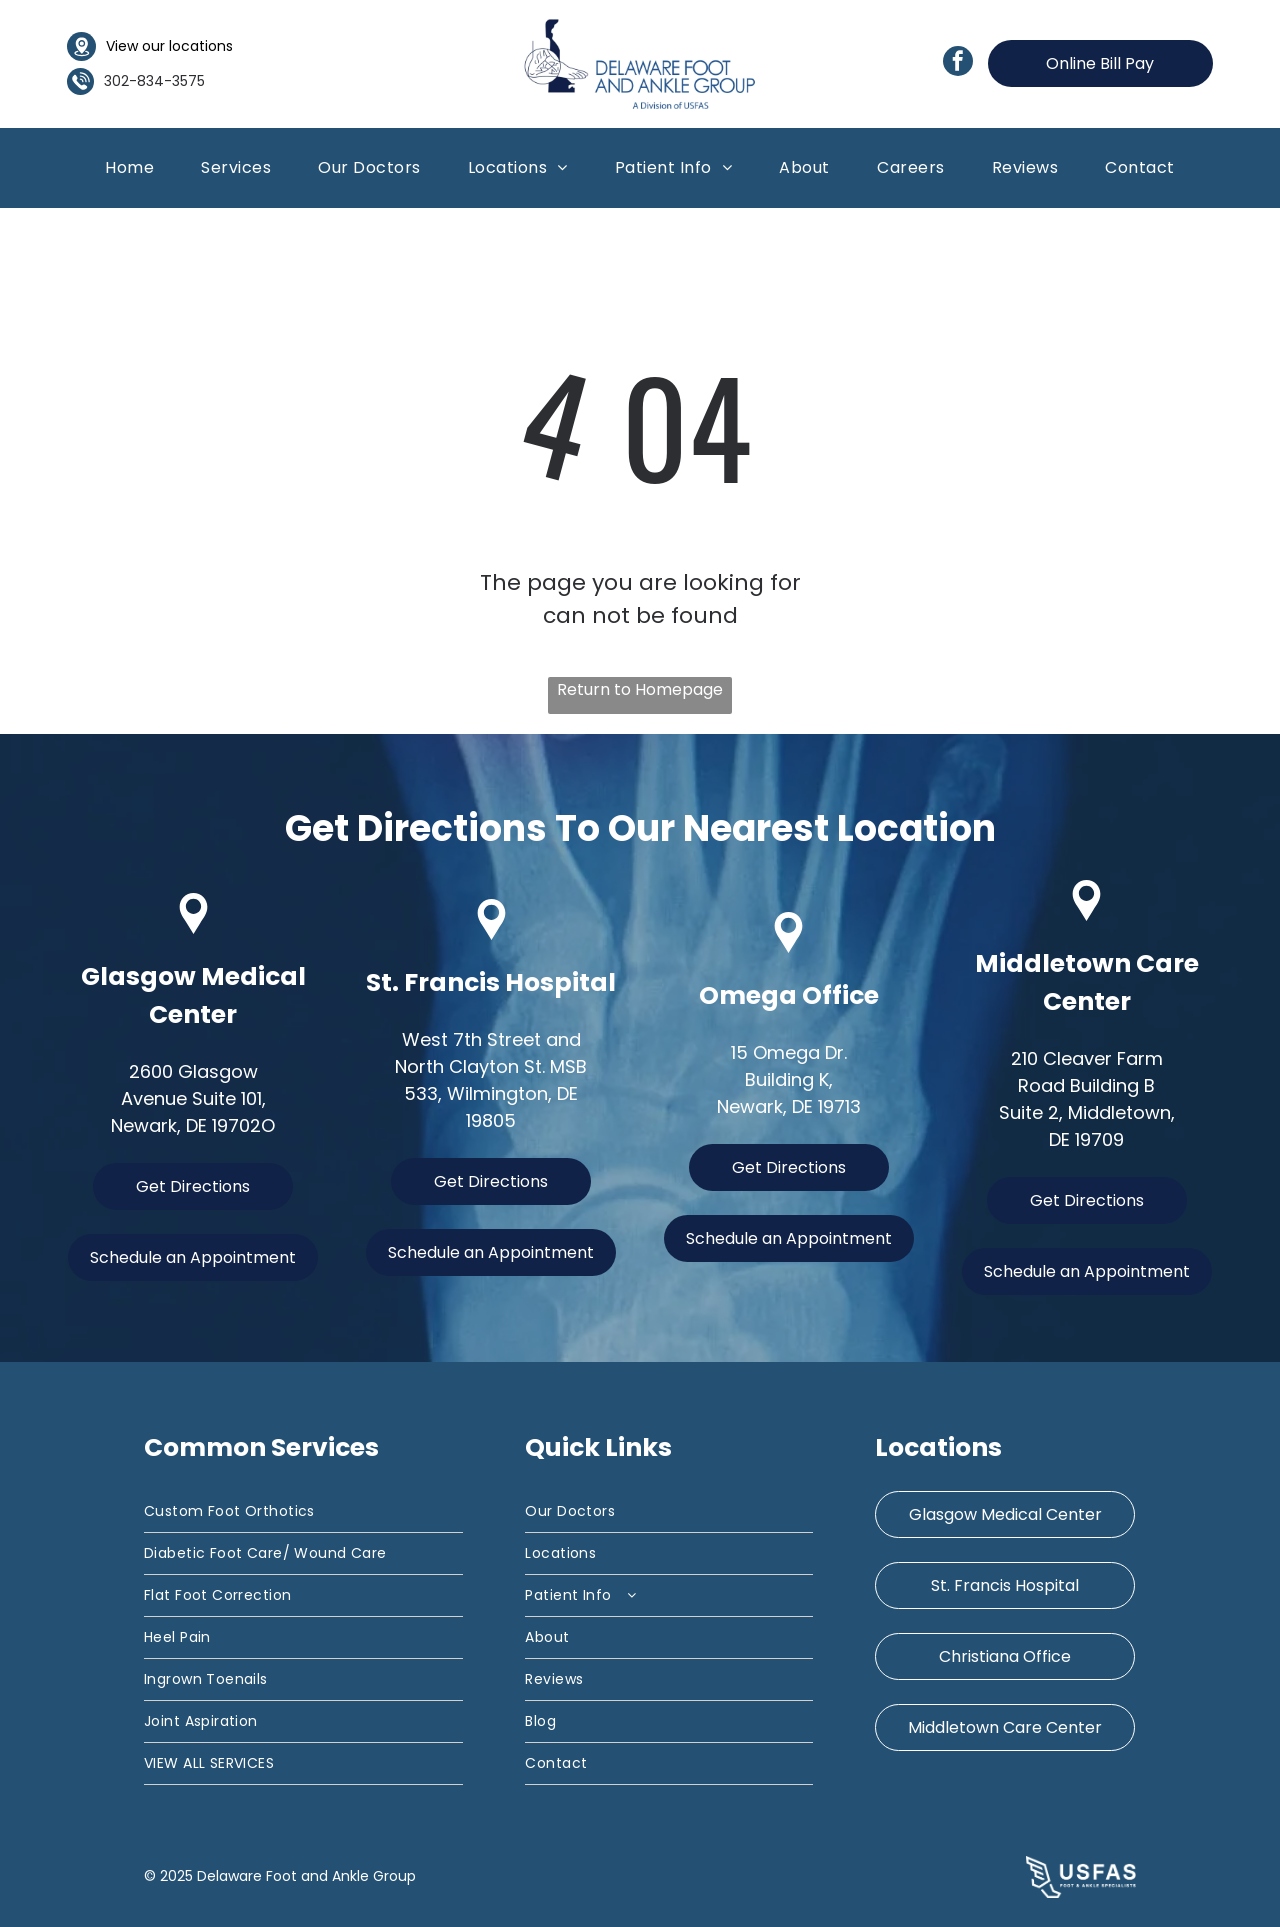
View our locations (169, 46)
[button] (236, 167)
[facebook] (958, 63)
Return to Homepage (640, 689)
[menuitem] (129, 167)
